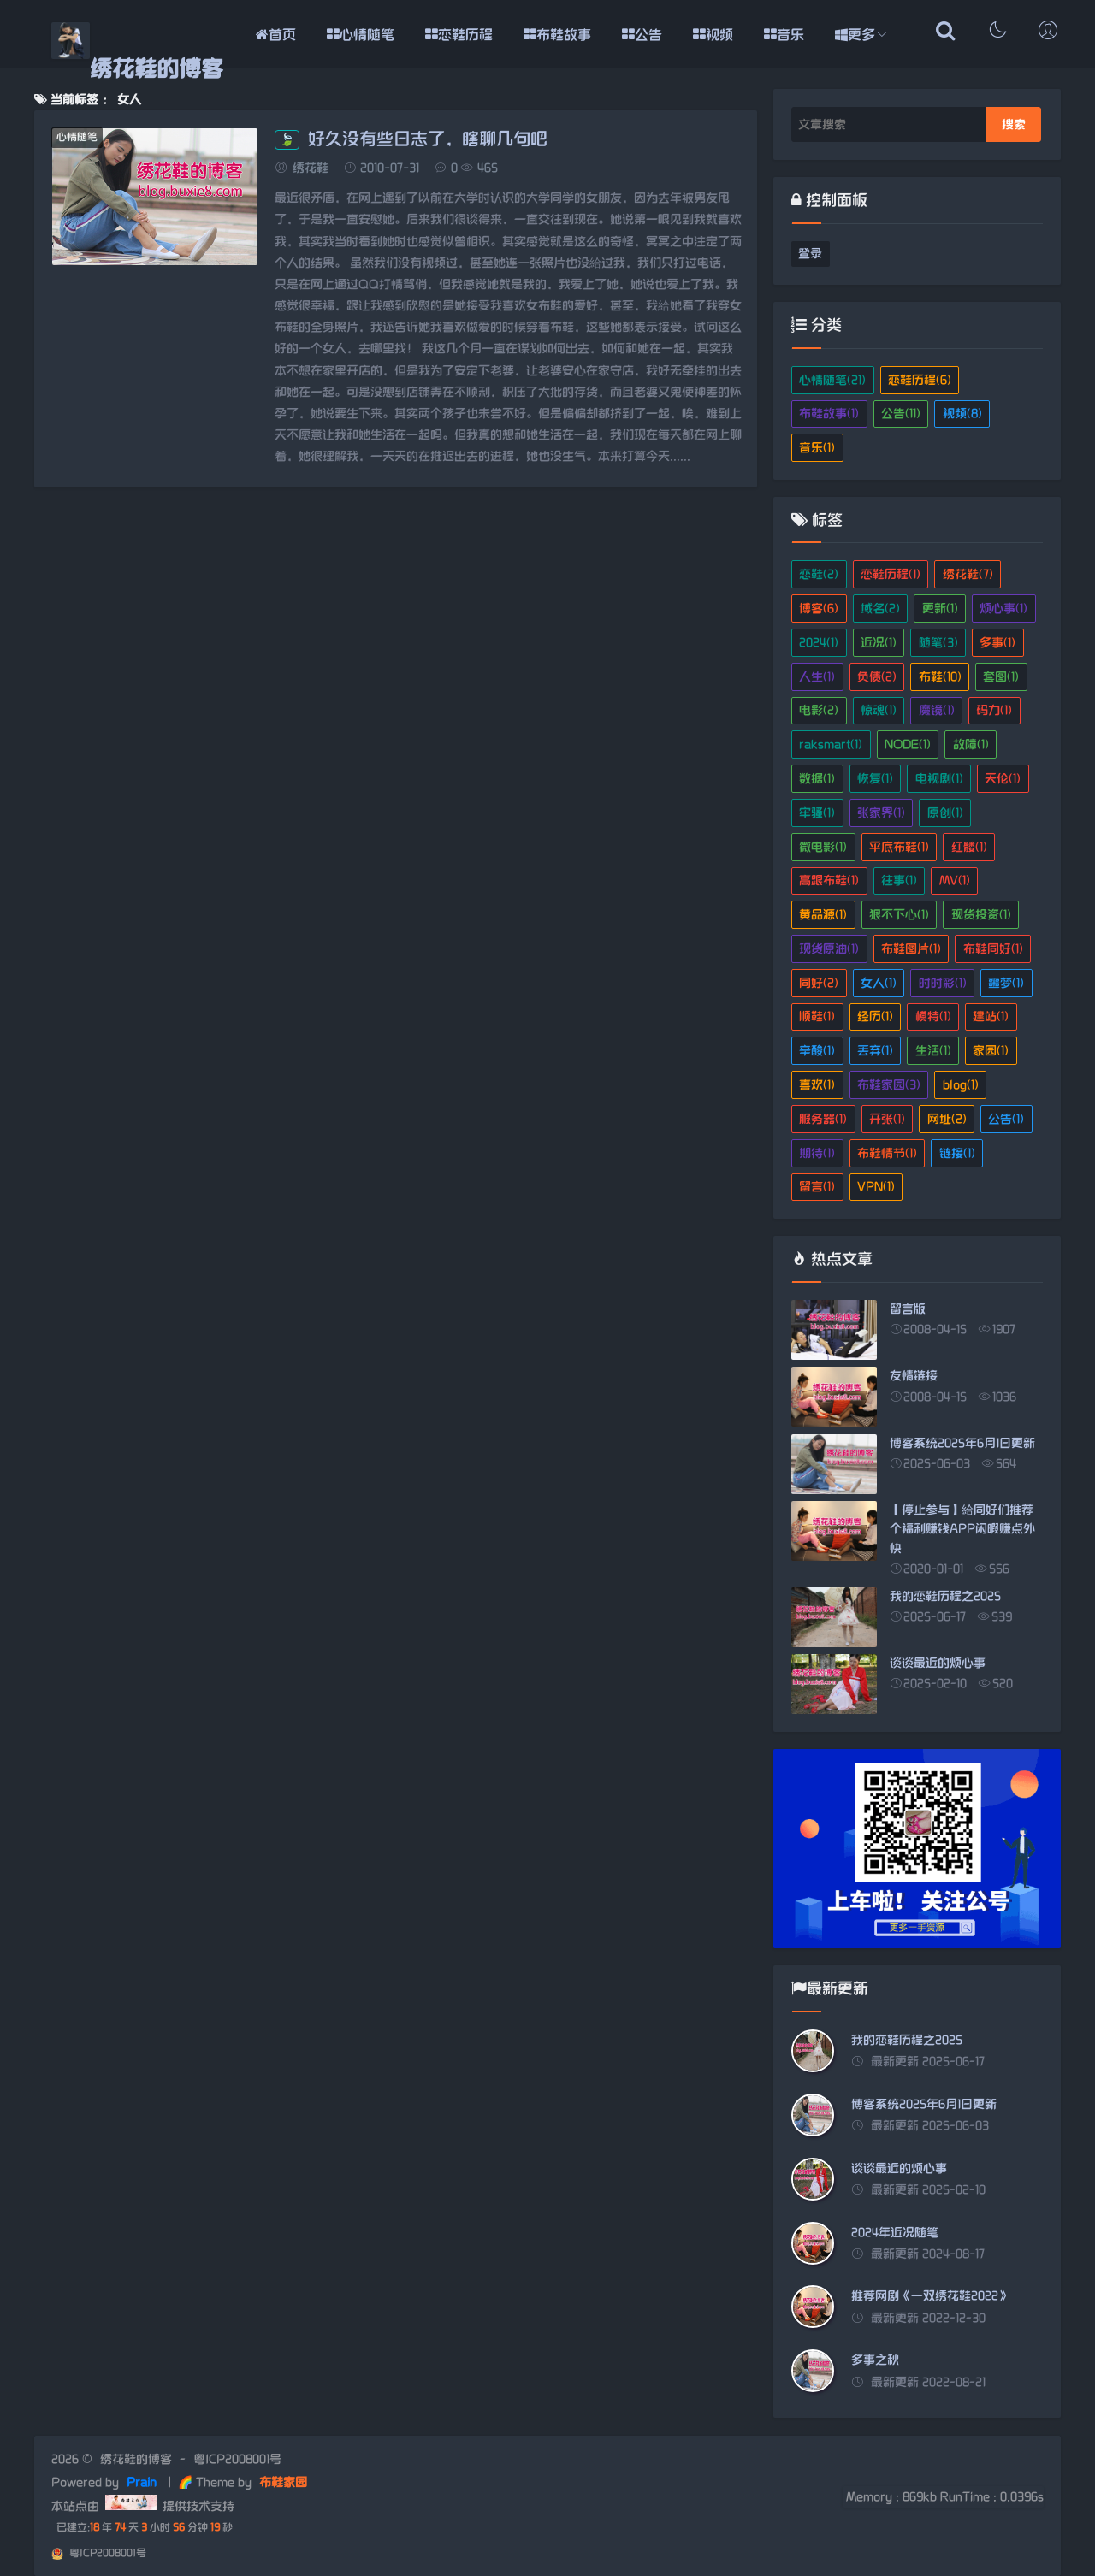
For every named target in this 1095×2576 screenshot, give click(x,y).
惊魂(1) (879, 710)
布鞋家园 (281, 2482)
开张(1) (887, 1119)
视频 (713, 35)
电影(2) (818, 710)
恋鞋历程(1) (890, 574)
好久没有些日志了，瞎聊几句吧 (411, 139)
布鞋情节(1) (887, 1153)
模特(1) (933, 1016)
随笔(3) (938, 642)
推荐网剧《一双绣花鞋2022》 (930, 2296)
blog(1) (961, 1085)
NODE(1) (908, 744)
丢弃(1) (875, 1050)
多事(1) (997, 642)
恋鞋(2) (818, 574)
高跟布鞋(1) (829, 880)
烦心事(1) (1003, 608)
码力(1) (994, 710)
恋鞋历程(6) (919, 380)
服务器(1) (823, 1119)
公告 (642, 35)
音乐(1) (817, 447)
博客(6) (818, 608)
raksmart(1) (830, 744)
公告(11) (900, 413)
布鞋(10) (940, 677)
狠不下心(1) (899, 914)
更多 (855, 35)
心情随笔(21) (832, 380)
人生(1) (817, 677)
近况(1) (879, 642)
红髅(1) (969, 847)
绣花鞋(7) (968, 574)
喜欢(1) (817, 1085)
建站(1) (991, 1016)
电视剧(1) (939, 778)
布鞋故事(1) (829, 413)
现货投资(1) (981, 914)
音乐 (784, 35)
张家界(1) (881, 813)
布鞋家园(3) (888, 1085)
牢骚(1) (817, 813)
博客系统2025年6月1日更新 (924, 2104)
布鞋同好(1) (993, 949)
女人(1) (879, 983)
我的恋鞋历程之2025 (906, 2040)
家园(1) (991, 1050)
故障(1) (971, 744)
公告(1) (1006, 1119)
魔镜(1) (937, 710)
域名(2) (880, 608)
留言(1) (817, 1186)
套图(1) (1001, 677)
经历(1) (875, 1016)
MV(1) (954, 880)
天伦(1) (1003, 778)
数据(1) (817, 778)
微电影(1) (823, 847)
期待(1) (817, 1153)
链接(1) (957, 1153)
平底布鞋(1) (899, 847)
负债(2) (877, 677)
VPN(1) (876, 1186)
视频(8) (962, 413)
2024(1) (818, 642)
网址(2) (947, 1119)
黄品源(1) (823, 914)
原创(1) (945, 813)
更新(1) (940, 608)
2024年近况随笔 (894, 2232)
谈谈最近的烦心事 (899, 2168)
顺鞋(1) (817, 1016)
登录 (810, 253)
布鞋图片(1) (911, 949)
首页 (276, 35)
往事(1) (899, 880)
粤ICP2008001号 (237, 2459)
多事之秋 (875, 2360)
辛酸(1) (817, 1050)
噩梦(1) (1006, 983)
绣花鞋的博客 (156, 69)
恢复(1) (875, 778)
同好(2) (818, 983)
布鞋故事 (557, 35)
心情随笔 (360, 35)
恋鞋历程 (459, 35)
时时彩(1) (943, 983)
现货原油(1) (829, 949)
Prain (143, 2482)
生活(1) (933, 1050)
